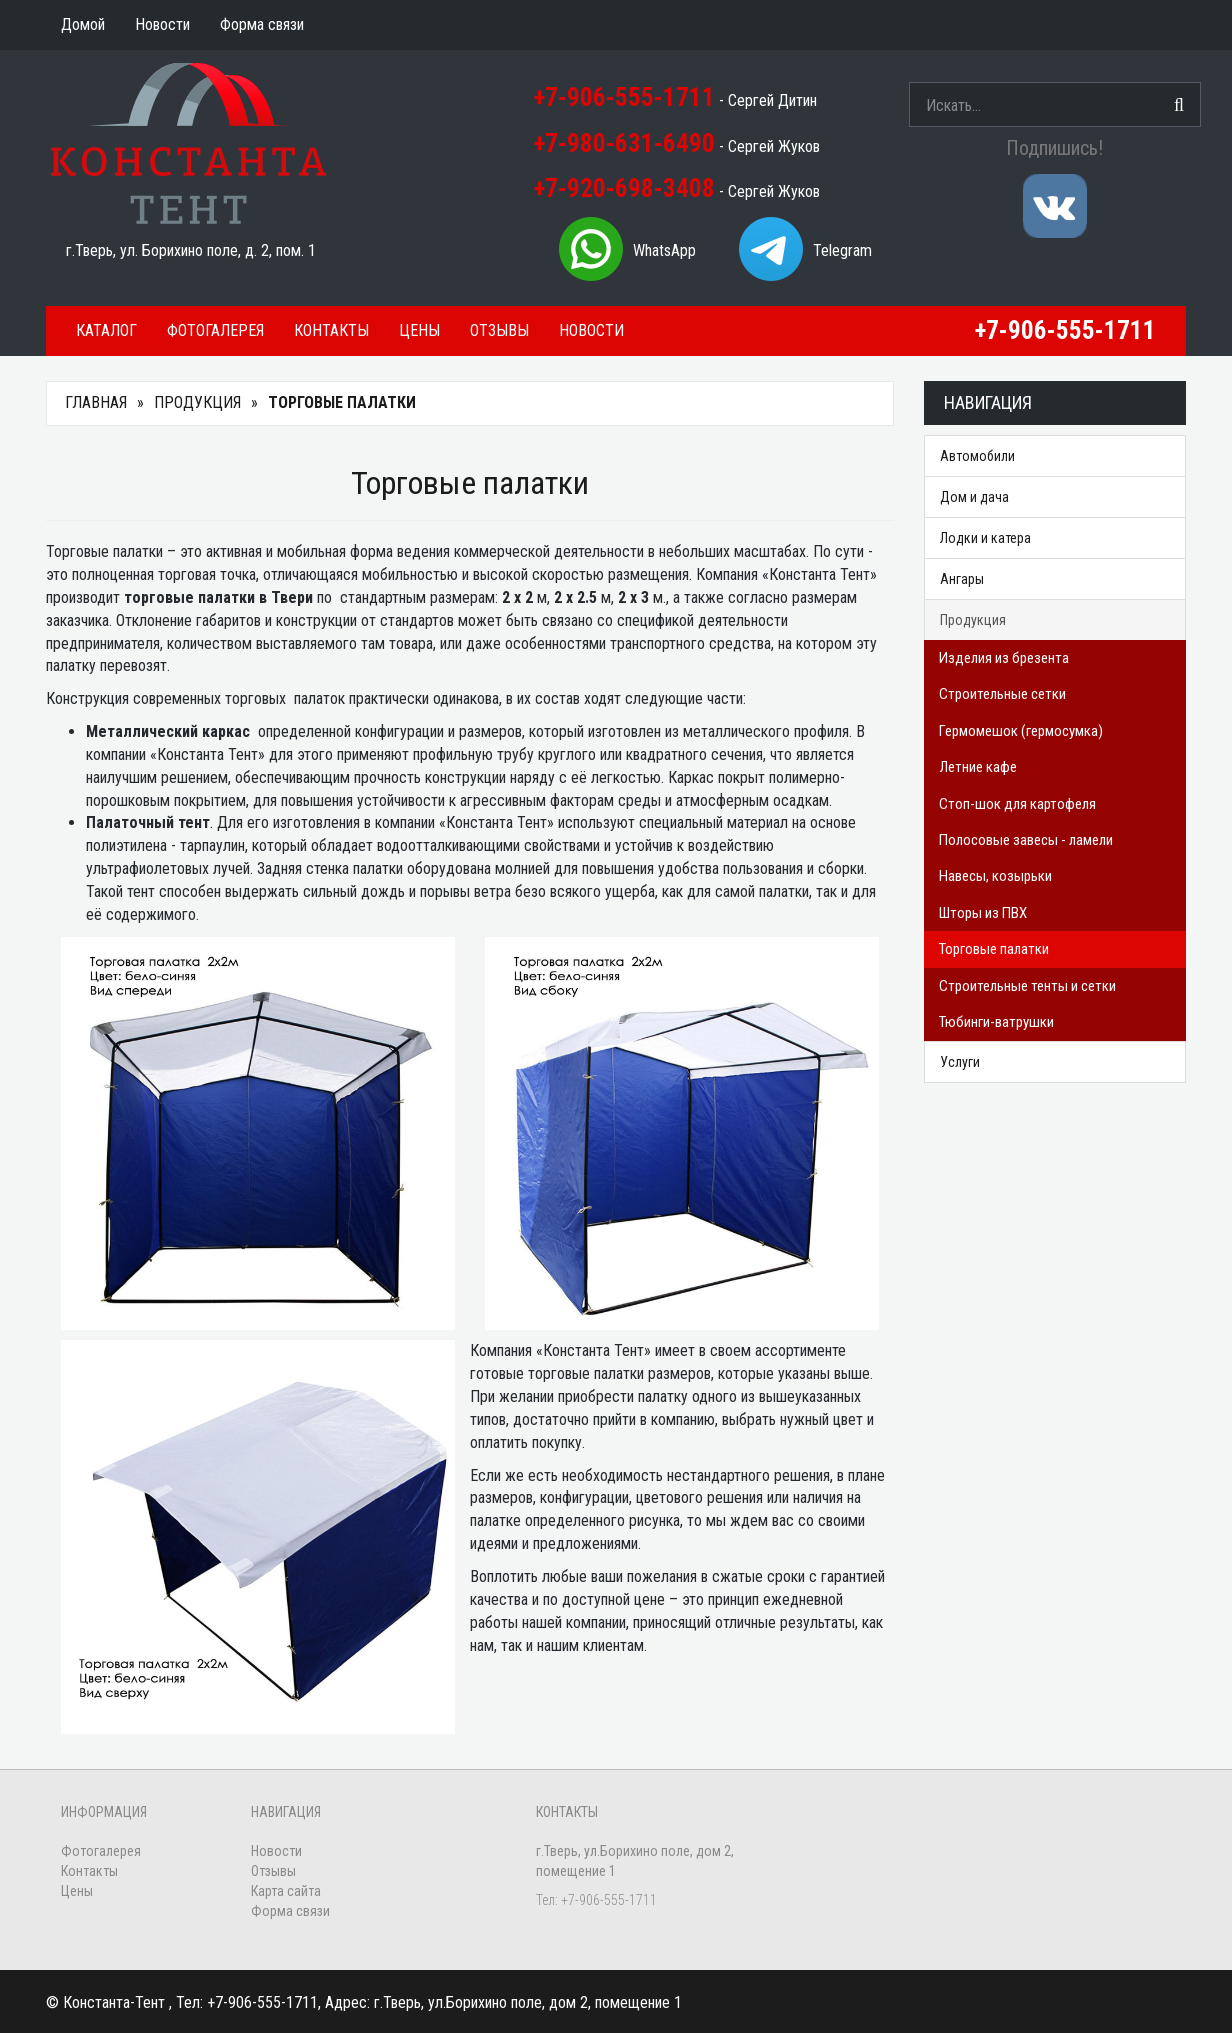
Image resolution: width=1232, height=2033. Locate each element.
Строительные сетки (1002, 694)
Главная (96, 402)
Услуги (960, 1062)
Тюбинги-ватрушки (996, 1022)
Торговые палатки (994, 949)
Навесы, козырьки (995, 876)
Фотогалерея (215, 330)
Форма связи (290, 1911)
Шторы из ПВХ (983, 913)
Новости (591, 330)
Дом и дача (974, 497)
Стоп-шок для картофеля (1017, 804)
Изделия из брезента (1004, 658)
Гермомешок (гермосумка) (1021, 731)
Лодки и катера (985, 538)
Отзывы (499, 330)
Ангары (962, 579)
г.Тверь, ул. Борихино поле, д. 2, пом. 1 (191, 250)
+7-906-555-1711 (624, 97)
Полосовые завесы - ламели (1026, 840)
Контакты (331, 330)
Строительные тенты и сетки (1027, 986)
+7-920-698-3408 (624, 188)
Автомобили (977, 456)
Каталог (106, 330)
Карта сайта (286, 1891)
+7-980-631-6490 (624, 143)
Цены (419, 330)
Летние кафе (978, 767)
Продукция (197, 402)
